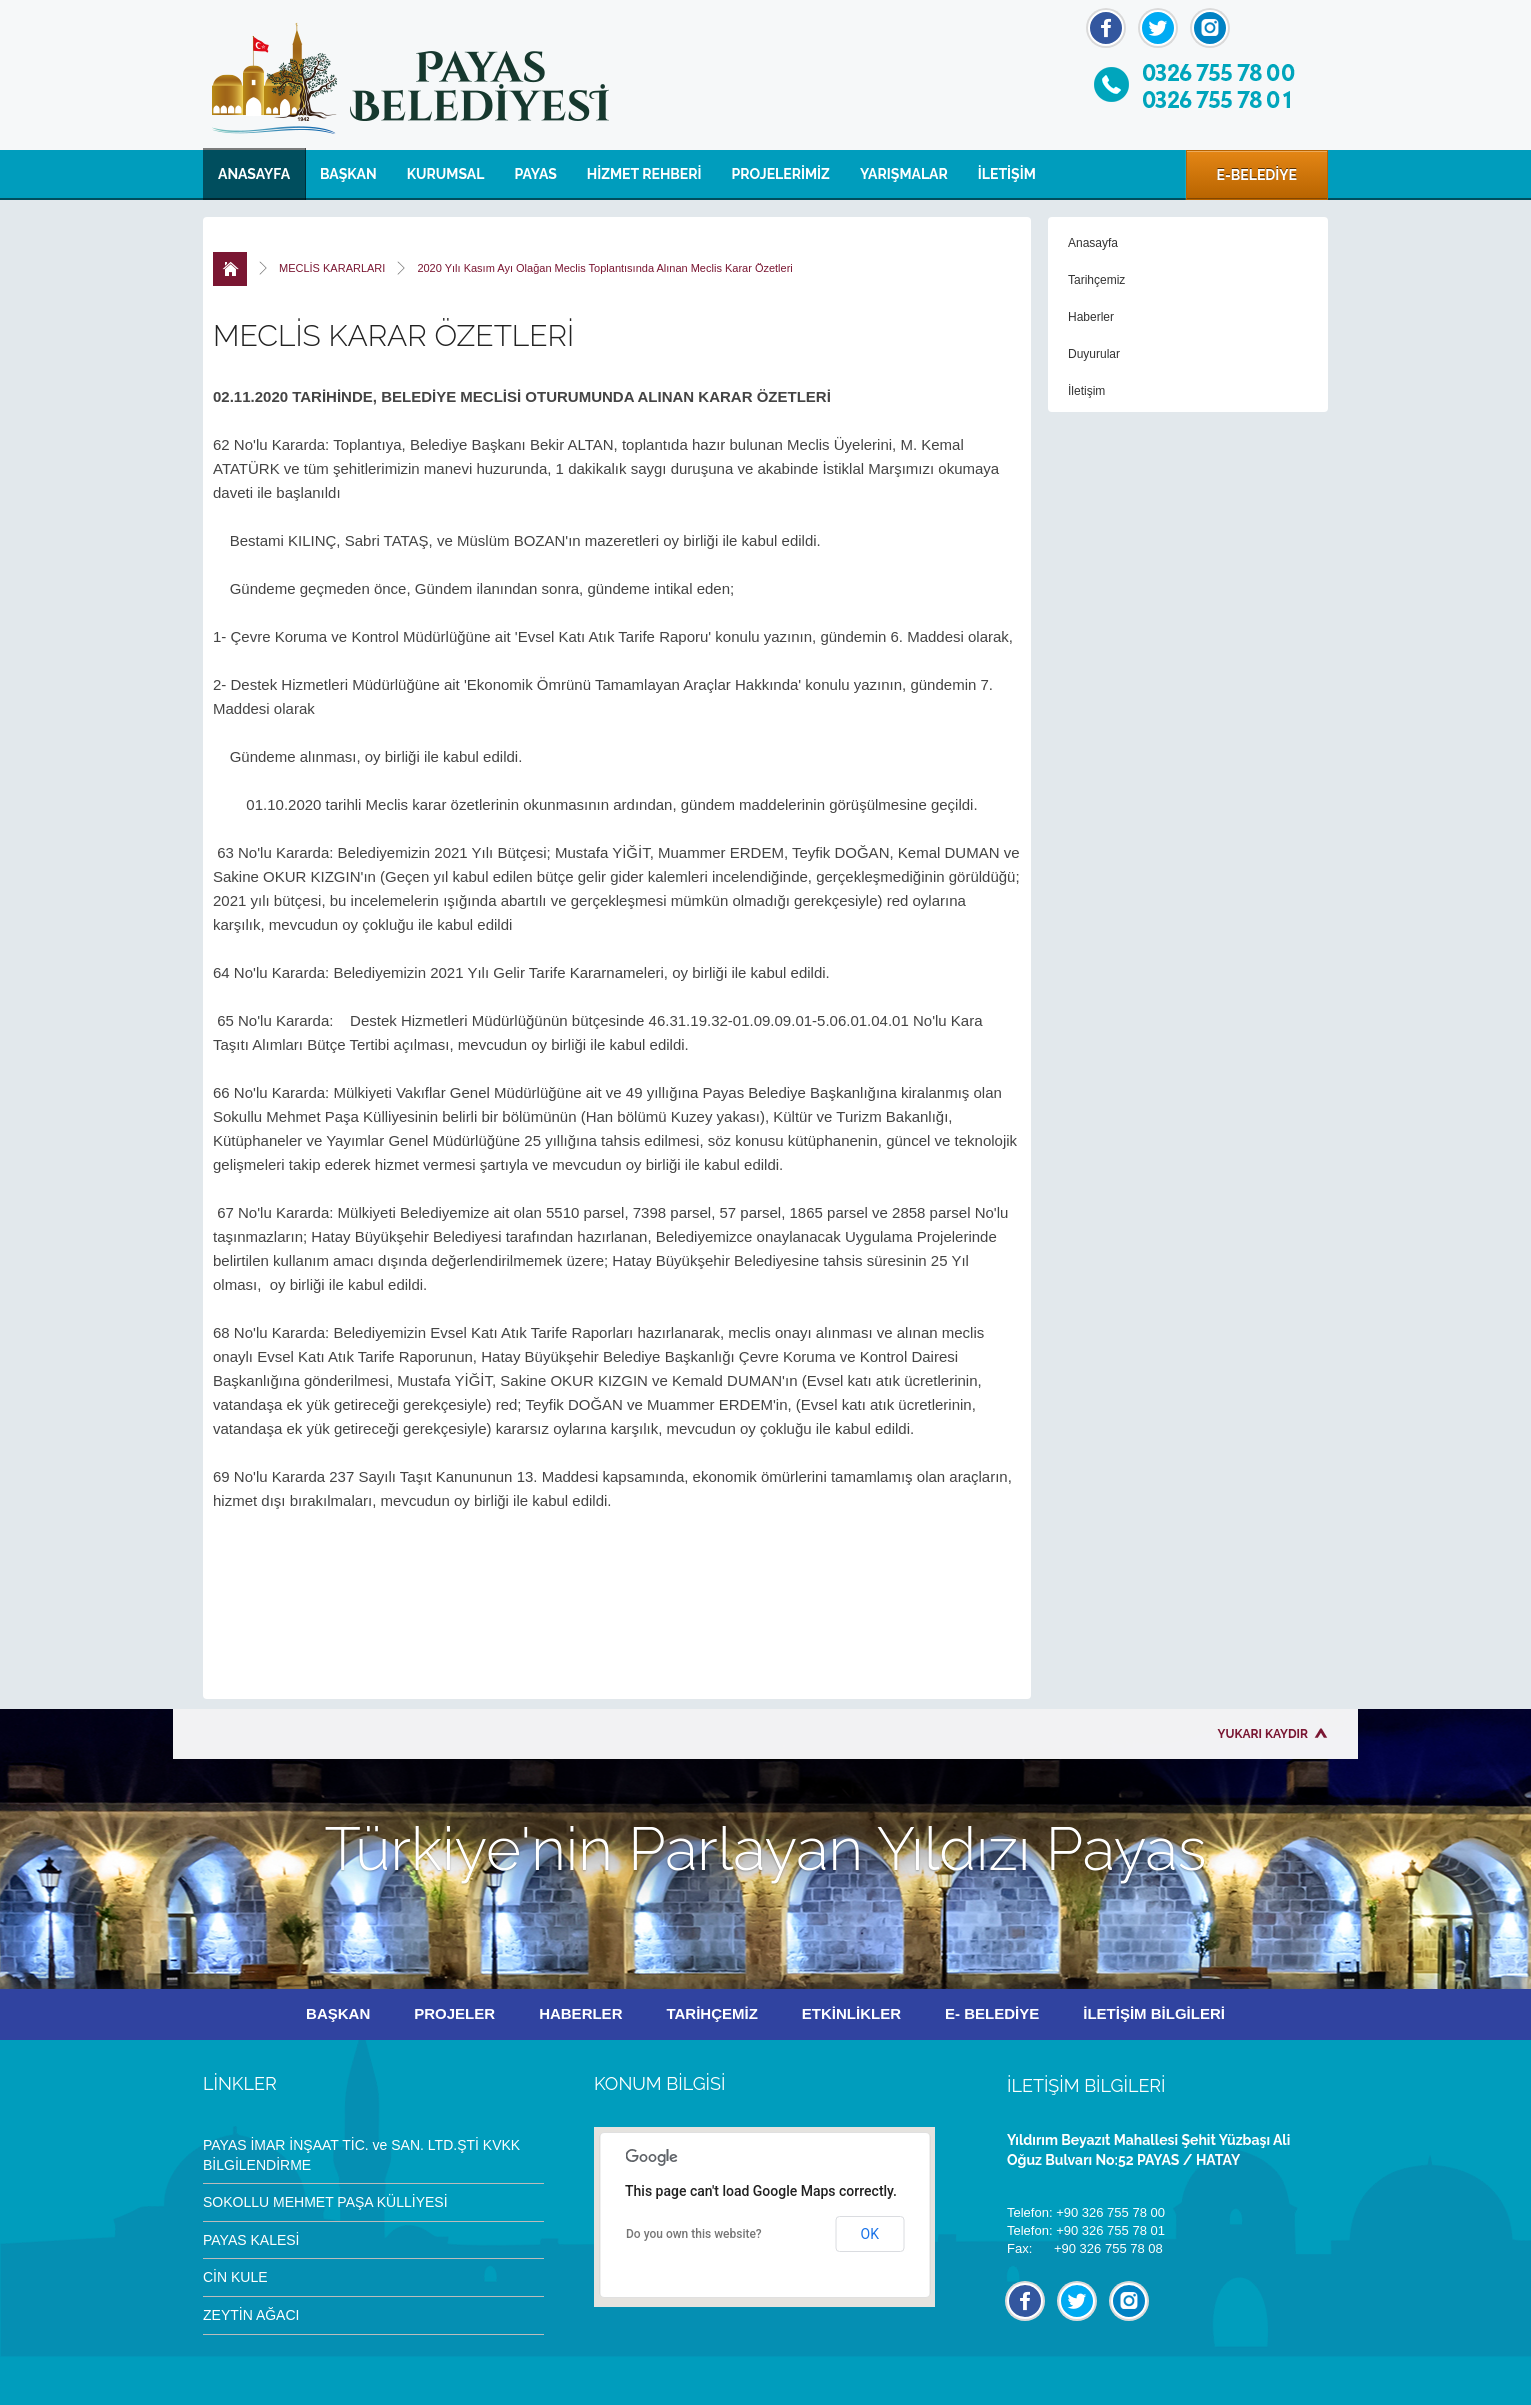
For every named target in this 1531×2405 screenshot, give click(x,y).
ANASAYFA (254, 174)
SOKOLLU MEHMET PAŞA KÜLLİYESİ (325, 2202)
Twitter (1158, 28)
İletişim (1086, 391)
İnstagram (1210, 28)
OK (870, 2234)
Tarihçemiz (1096, 280)
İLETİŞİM (1007, 174)
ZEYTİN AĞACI (251, 2315)
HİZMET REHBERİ (644, 174)
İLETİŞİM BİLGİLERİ (1154, 2013)
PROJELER (454, 2013)
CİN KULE (235, 2277)
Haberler (1091, 317)
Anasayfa (1093, 243)
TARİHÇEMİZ (711, 2013)
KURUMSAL (446, 174)
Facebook (1106, 28)
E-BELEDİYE (1257, 175)
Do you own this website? (694, 2234)
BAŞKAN (348, 174)
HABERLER (580, 2013)
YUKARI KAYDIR (1263, 1734)
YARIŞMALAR (904, 174)
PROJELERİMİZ (781, 174)
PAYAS (535, 174)
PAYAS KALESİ (251, 2240)
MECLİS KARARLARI (332, 268)
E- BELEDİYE (992, 2013)
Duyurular (1094, 354)
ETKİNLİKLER (851, 2013)
